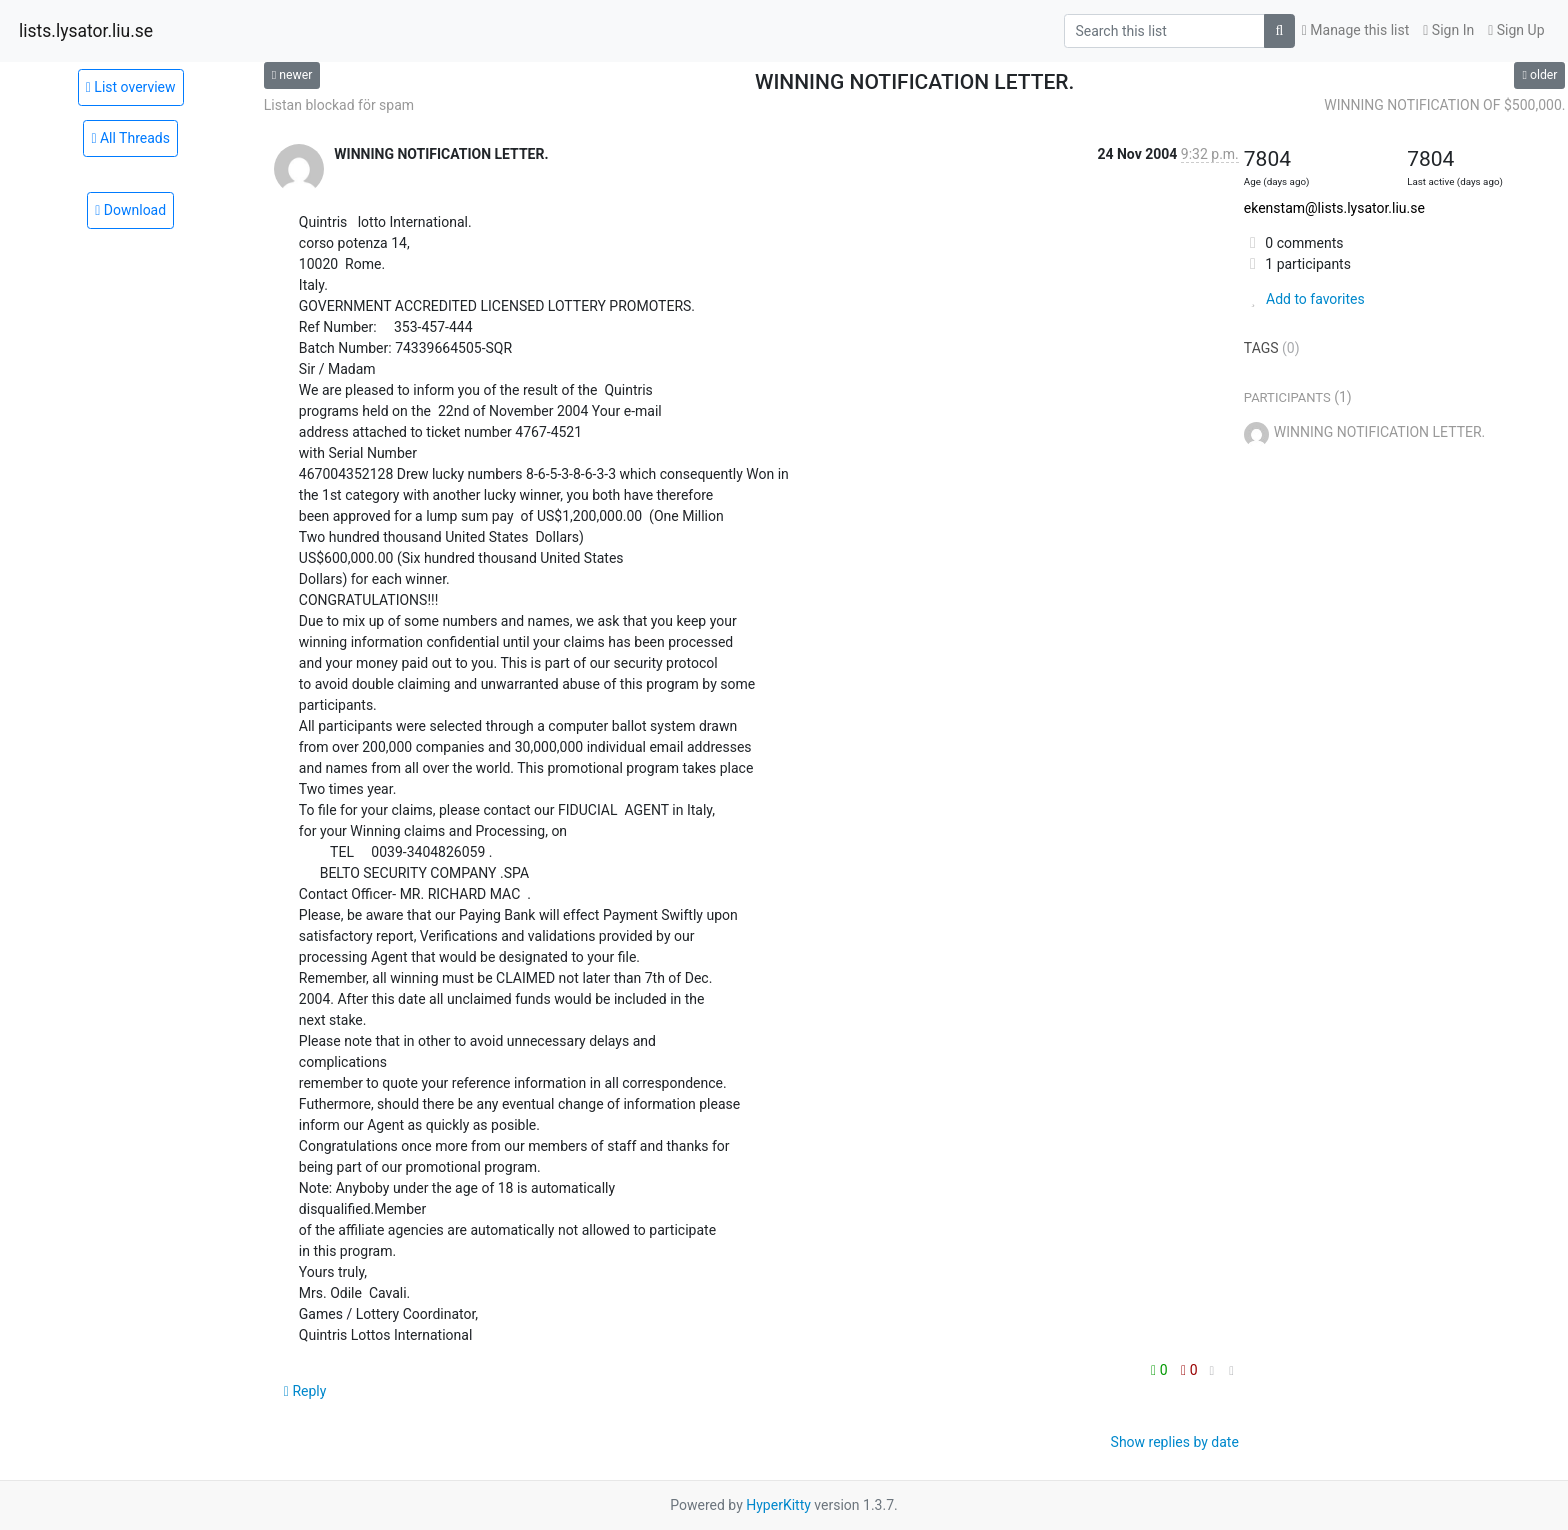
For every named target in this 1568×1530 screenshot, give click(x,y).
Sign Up (1516, 30)
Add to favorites (1304, 299)
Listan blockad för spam (339, 105)
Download (130, 210)
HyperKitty (778, 1505)
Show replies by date (1175, 1442)
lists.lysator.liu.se (86, 31)
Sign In (1448, 30)
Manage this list (1356, 30)
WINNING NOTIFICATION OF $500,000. (1444, 105)
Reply (305, 1391)
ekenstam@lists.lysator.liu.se (1334, 208)
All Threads (130, 138)
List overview (131, 87)
